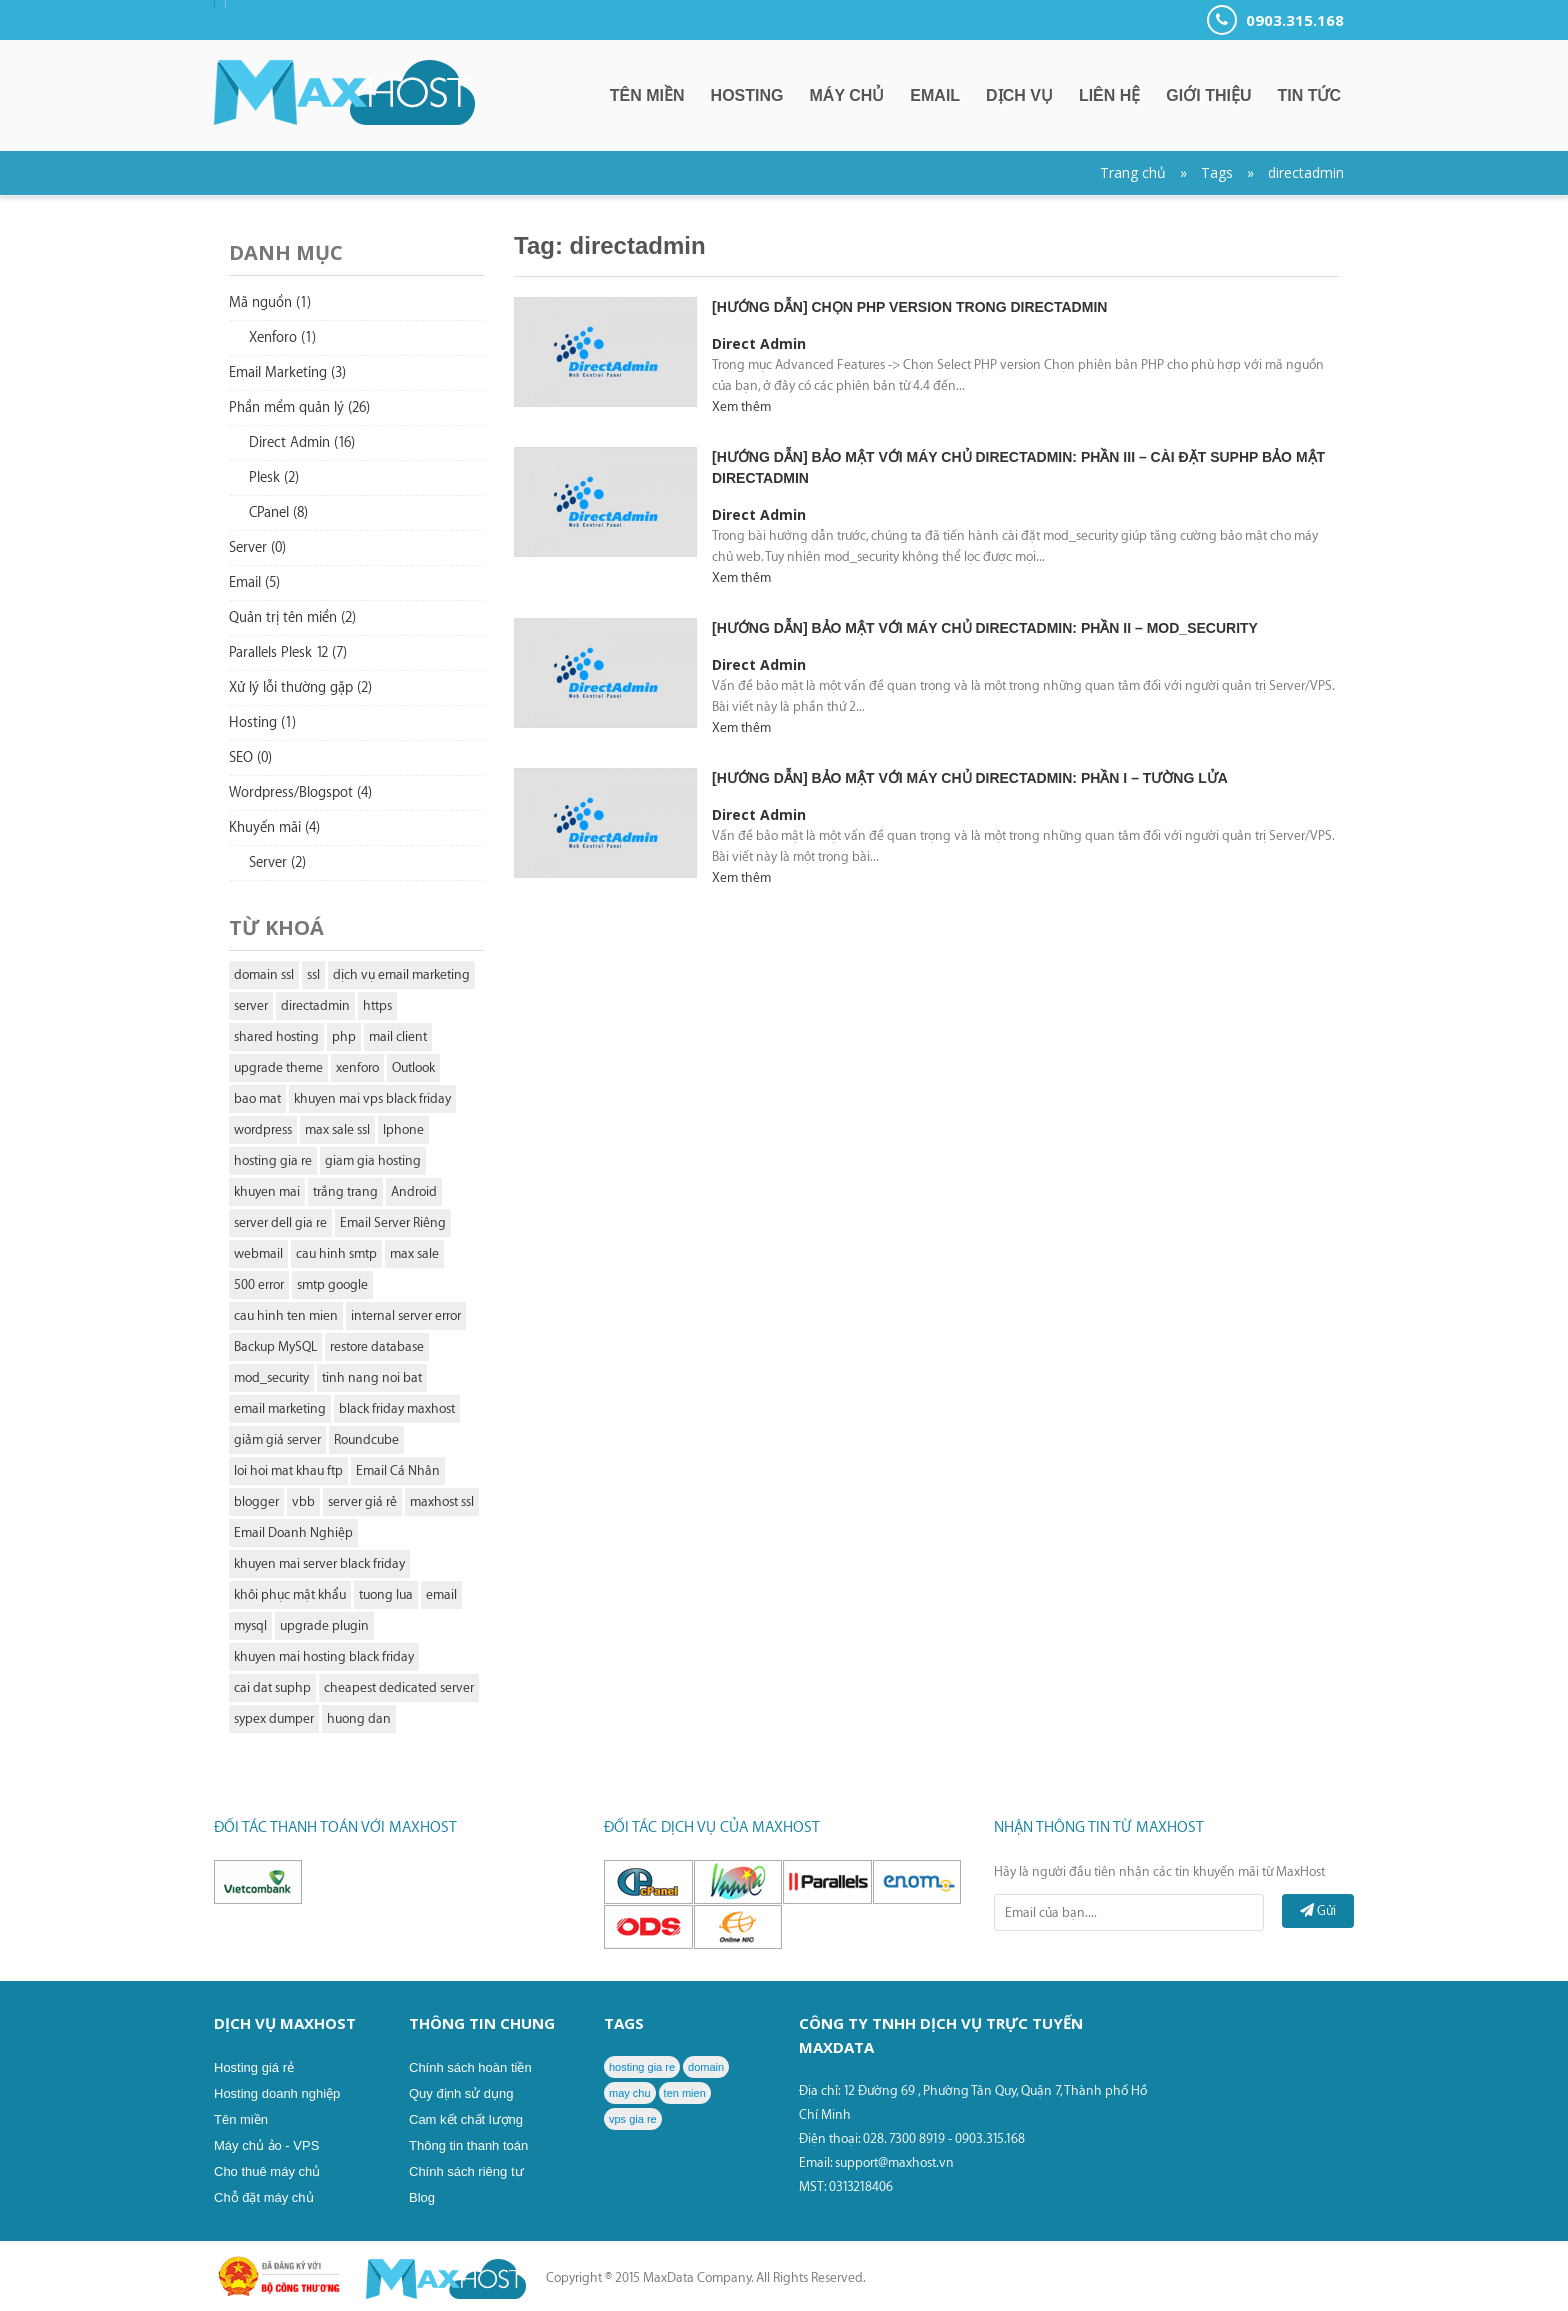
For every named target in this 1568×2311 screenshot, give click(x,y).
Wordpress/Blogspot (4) (300, 793)
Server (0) (257, 548)
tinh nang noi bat (372, 1377)
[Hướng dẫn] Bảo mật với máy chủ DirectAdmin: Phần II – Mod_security (985, 628)
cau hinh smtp (336, 1253)
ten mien (685, 2093)
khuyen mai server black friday (319, 1563)
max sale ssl (337, 1129)
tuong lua (386, 1594)
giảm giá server (277, 1439)
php (344, 1036)
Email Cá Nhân (398, 1470)
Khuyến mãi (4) (274, 828)
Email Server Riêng (393, 1222)
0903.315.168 (1275, 20)
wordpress (263, 1129)
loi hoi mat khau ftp (288, 1470)
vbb (303, 1501)
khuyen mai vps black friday (372, 1098)
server (251, 1005)
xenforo (357, 1067)
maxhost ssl (442, 1501)
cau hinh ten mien (286, 1315)
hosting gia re (273, 1160)
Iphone (403, 1129)
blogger (256, 1501)
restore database (377, 1346)
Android (414, 1191)
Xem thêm (741, 406)
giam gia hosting (373, 1160)
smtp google (332, 1284)
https (377, 1005)
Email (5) (254, 583)
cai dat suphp (272, 1687)
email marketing (280, 1408)
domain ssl (264, 974)
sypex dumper (274, 1718)
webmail (258, 1253)
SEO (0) (250, 758)
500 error (259, 1284)
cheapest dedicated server (399, 1687)
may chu (630, 2093)
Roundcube (366, 1439)
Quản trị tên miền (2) (292, 618)
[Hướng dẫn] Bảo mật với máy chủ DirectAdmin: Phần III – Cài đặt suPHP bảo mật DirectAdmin (1018, 467)
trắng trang (345, 1191)
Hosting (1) (262, 723)
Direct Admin (759, 343)
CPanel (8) (278, 513)
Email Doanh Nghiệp (293, 1532)
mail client (398, 1036)
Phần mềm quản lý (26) (299, 408)
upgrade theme (278, 1067)
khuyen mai (267, 1191)
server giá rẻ (362, 1501)
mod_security (271, 1377)
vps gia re (633, 2119)
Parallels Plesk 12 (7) (288, 653)
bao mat (257, 1098)
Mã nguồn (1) (270, 303)
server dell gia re (280, 1222)
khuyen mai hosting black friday (324, 1656)
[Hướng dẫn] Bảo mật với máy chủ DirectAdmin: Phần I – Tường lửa (970, 778)
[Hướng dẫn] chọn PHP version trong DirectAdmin (909, 307)
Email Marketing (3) (287, 373)
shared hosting (276, 1036)
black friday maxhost (397, 1408)
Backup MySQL (275, 1346)
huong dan (359, 1718)
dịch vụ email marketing (401, 974)
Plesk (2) (274, 478)
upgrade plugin (324, 1625)
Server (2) (277, 863)
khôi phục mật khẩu (290, 1594)
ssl (313, 974)
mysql (250, 1625)
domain (706, 2067)
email (441, 1594)
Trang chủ (1133, 172)
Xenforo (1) (282, 338)
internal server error (406, 1315)
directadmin (1306, 172)
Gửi (1318, 1910)
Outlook (413, 1067)
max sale (414, 1253)
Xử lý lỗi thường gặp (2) (300, 688)
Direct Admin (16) (302, 443)
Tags (1217, 172)
